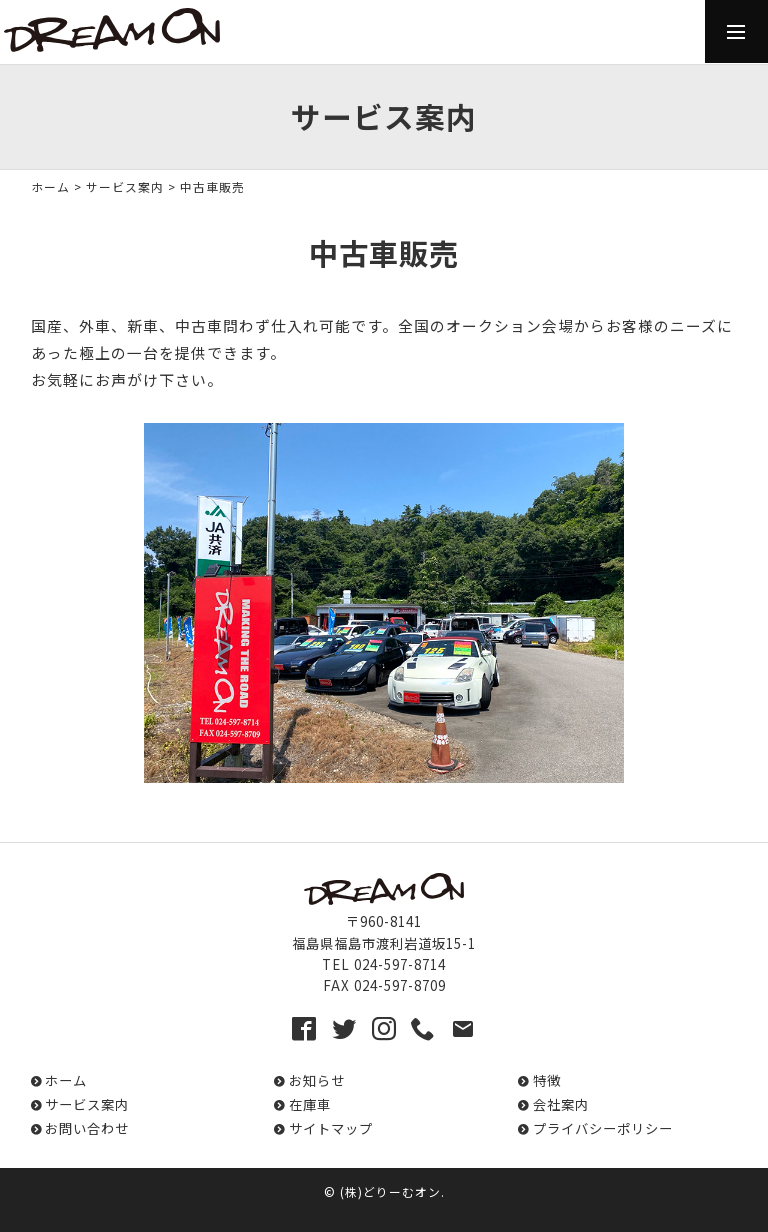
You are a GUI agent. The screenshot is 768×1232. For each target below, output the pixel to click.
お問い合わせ (87, 1128)
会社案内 (561, 1104)
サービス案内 (125, 186)
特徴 (547, 1080)
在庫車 (310, 1104)
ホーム (50, 186)
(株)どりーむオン (390, 1191)
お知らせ (317, 1080)
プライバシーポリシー (603, 1128)
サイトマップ (331, 1128)
